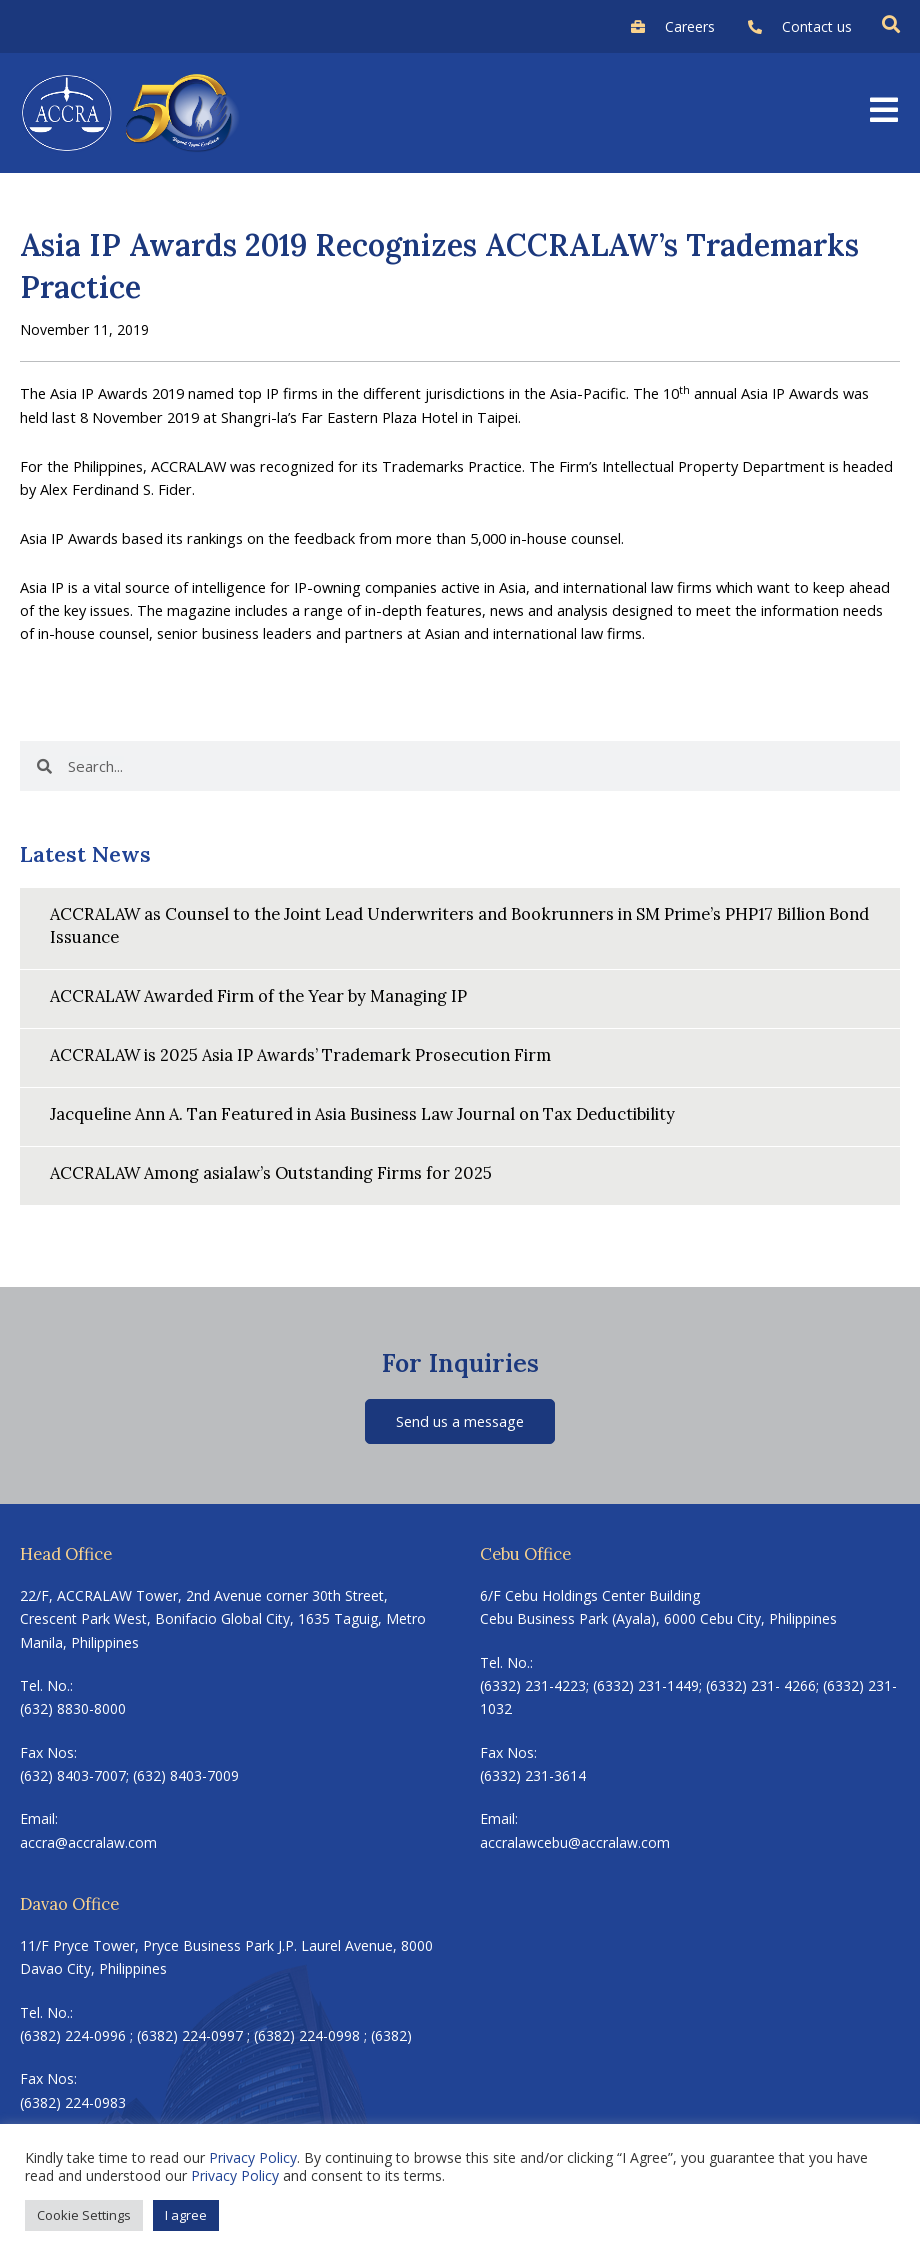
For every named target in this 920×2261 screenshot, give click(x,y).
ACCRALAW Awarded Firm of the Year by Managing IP (258, 995)
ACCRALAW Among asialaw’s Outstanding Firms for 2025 (271, 1172)
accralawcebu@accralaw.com (575, 1842)
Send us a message (460, 1421)
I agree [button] (186, 2215)
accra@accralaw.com (88, 1842)
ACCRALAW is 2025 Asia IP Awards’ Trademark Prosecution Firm (300, 1054)
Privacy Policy (253, 2157)
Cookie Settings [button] (84, 2215)
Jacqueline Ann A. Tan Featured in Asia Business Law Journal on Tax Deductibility (362, 1113)
